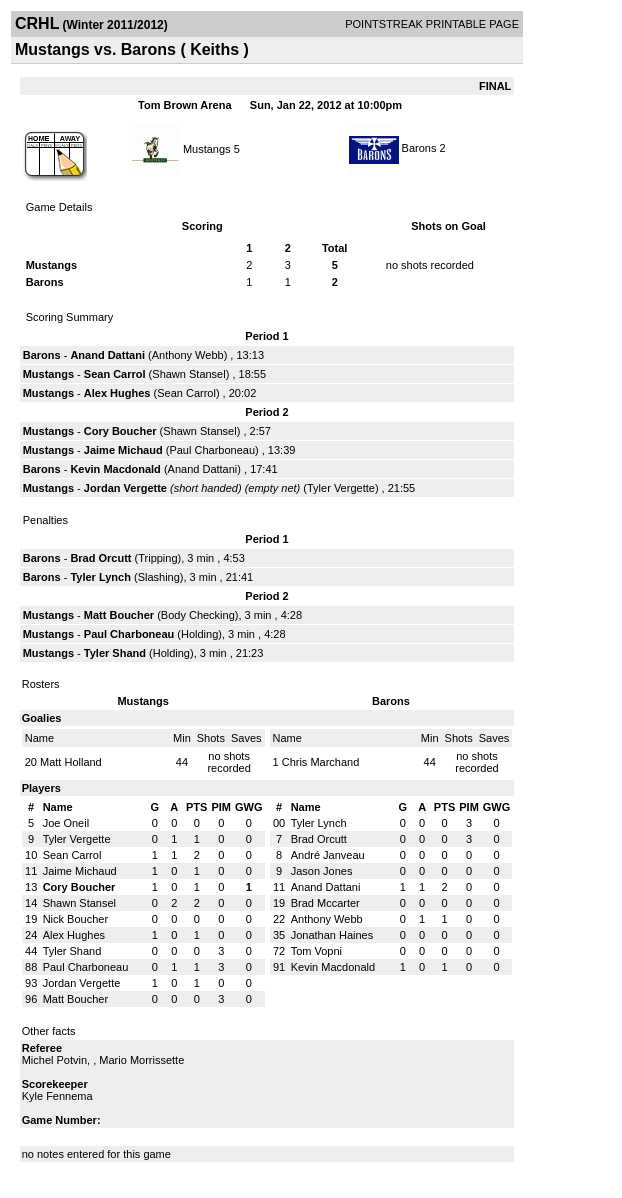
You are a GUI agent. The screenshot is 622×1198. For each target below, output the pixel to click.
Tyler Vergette (341, 488)
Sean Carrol (115, 374)
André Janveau (328, 855)
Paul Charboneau (212, 450)
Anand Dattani (107, 355)
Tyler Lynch (100, 577)
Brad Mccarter (325, 903)
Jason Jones (322, 871)
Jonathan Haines (332, 935)
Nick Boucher (75, 919)
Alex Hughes (117, 393)
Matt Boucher (119, 615)
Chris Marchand (321, 762)
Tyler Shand (115, 653)
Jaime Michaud (123, 450)
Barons (419, 148)
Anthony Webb (188, 355)
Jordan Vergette (125, 488)
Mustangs (207, 148)
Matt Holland (71, 762)
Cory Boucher (120, 431)
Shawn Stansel (188, 374)
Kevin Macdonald (115, 469)
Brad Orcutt (100, 558)
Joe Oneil (66, 823)
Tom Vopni (316, 951)
